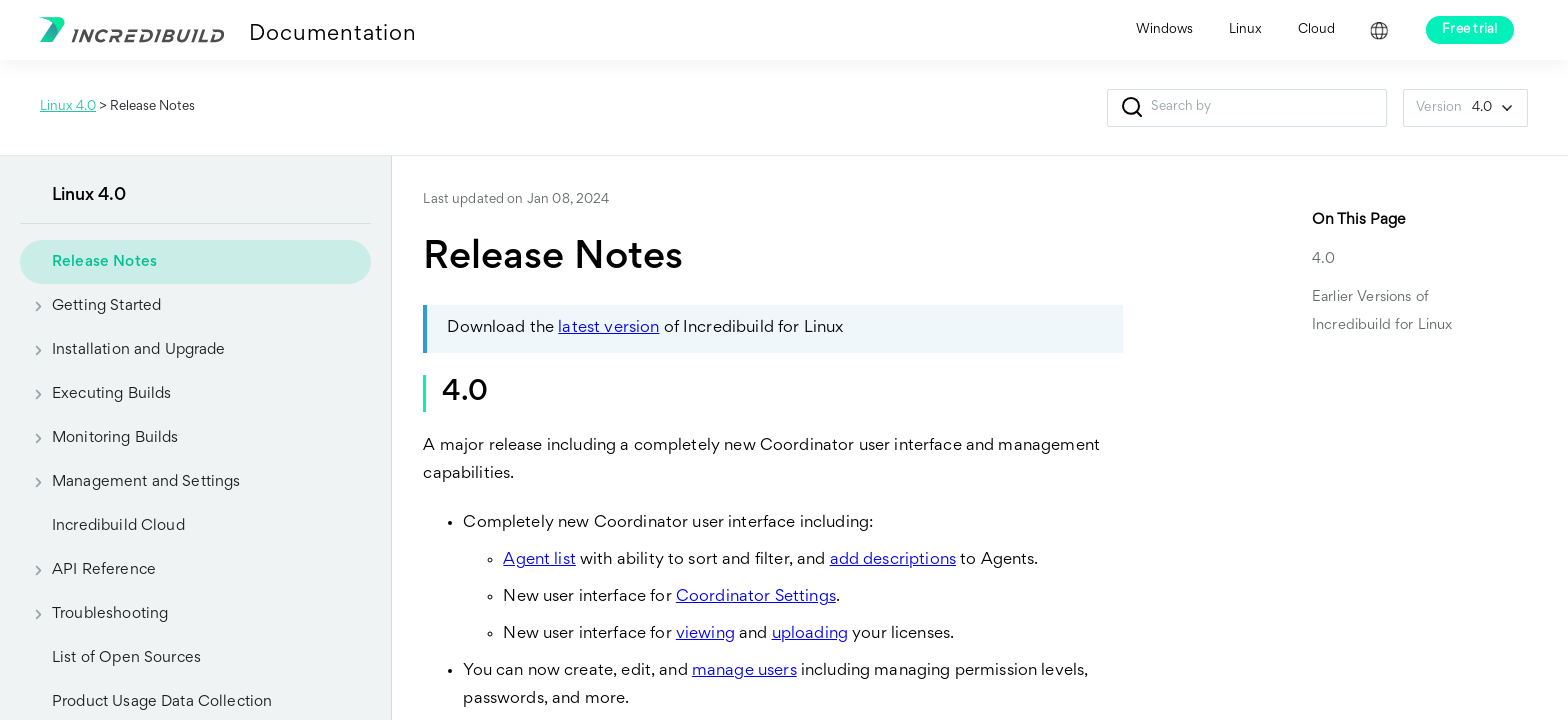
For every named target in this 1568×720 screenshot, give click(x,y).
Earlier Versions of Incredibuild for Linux (1382, 311)
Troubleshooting (94, 614)
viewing (705, 634)
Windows (1164, 30)
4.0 (1323, 259)
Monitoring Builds (99, 438)
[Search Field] (1247, 108)
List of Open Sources (126, 658)
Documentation (332, 35)
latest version (608, 328)
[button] (1131, 108)
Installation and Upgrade (123, 350)
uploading (810, 634)
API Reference (88, 570)
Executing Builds (95, 394)
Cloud (1316, 30)
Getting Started (90, 306)
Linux (1245, 30)
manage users (744, 671)
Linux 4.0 (68, 107)
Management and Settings (130, 482)
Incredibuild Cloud (118, 526)
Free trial (1470, 30)
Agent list (539, 560)
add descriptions (893, 560)
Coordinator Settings (756, 597)
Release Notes (104, 262)
